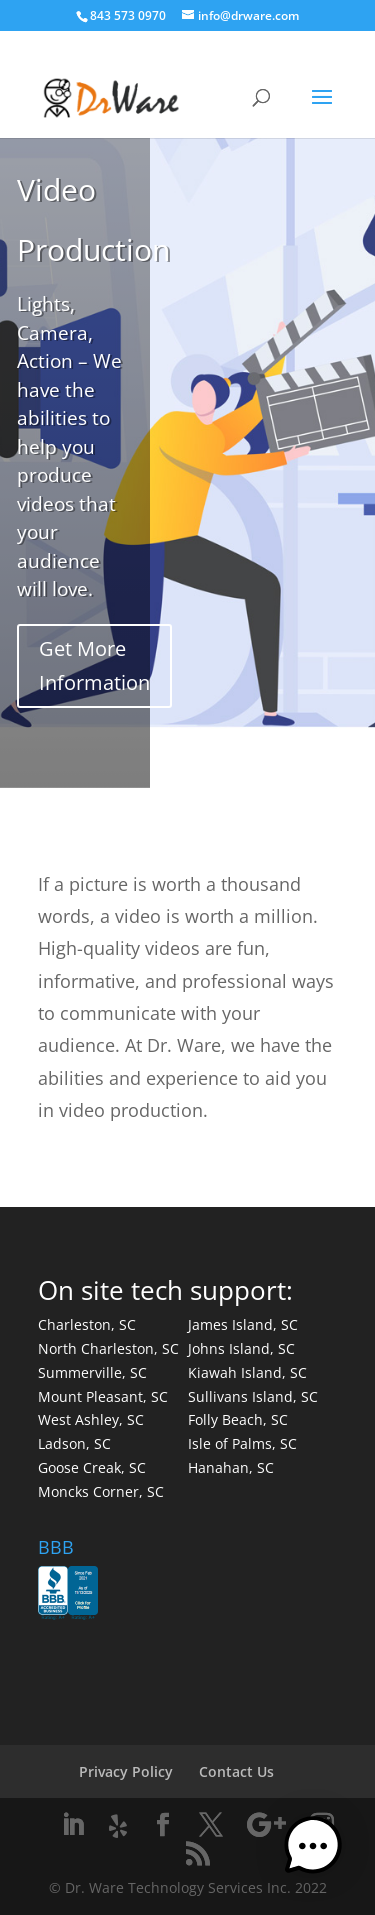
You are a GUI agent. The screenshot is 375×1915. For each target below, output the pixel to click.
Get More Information (94, 665)
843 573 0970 (128, 15)
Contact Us (236, 1771)
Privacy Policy (126, 1771)
